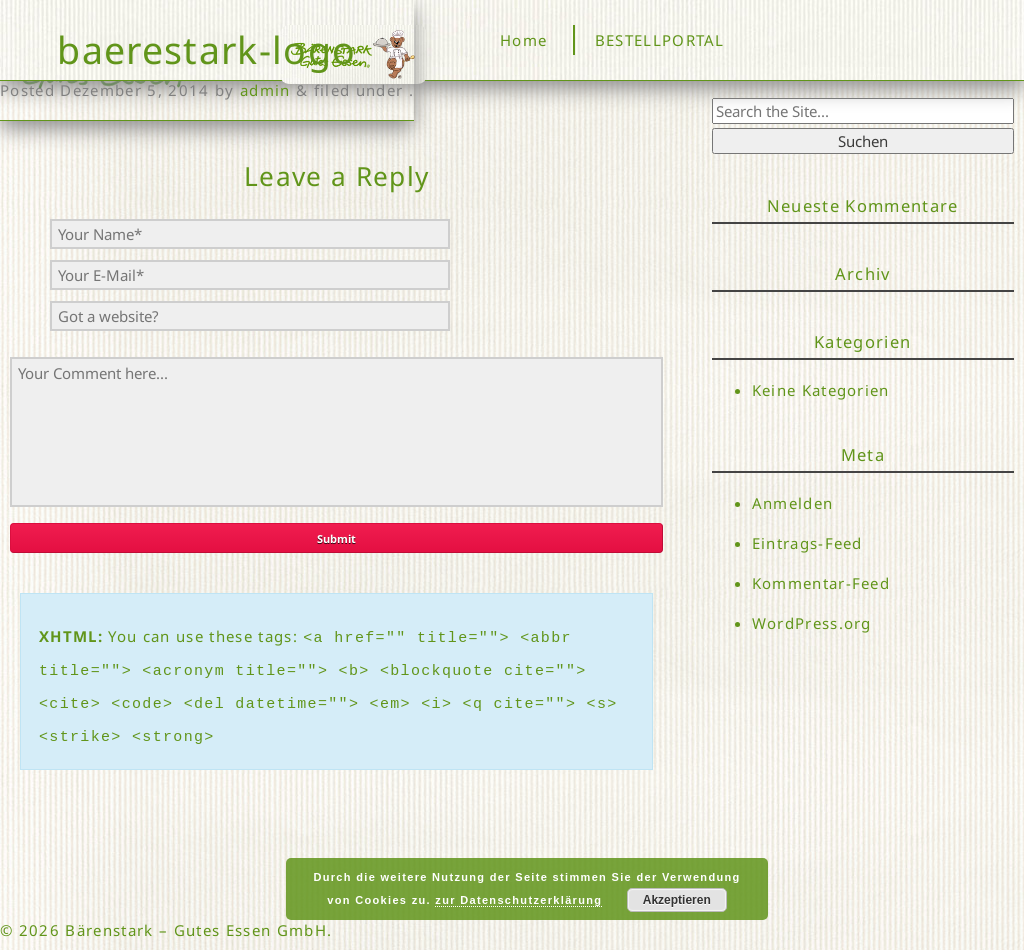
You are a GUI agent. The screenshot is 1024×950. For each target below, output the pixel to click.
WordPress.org (812, 627)
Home (523, 40)
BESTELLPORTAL (660, 40)
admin (265, 90)
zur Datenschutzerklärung (518, 900)
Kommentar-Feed (821, 586)
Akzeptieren (677, 900)
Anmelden (793, 503)
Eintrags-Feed (807, 544)
